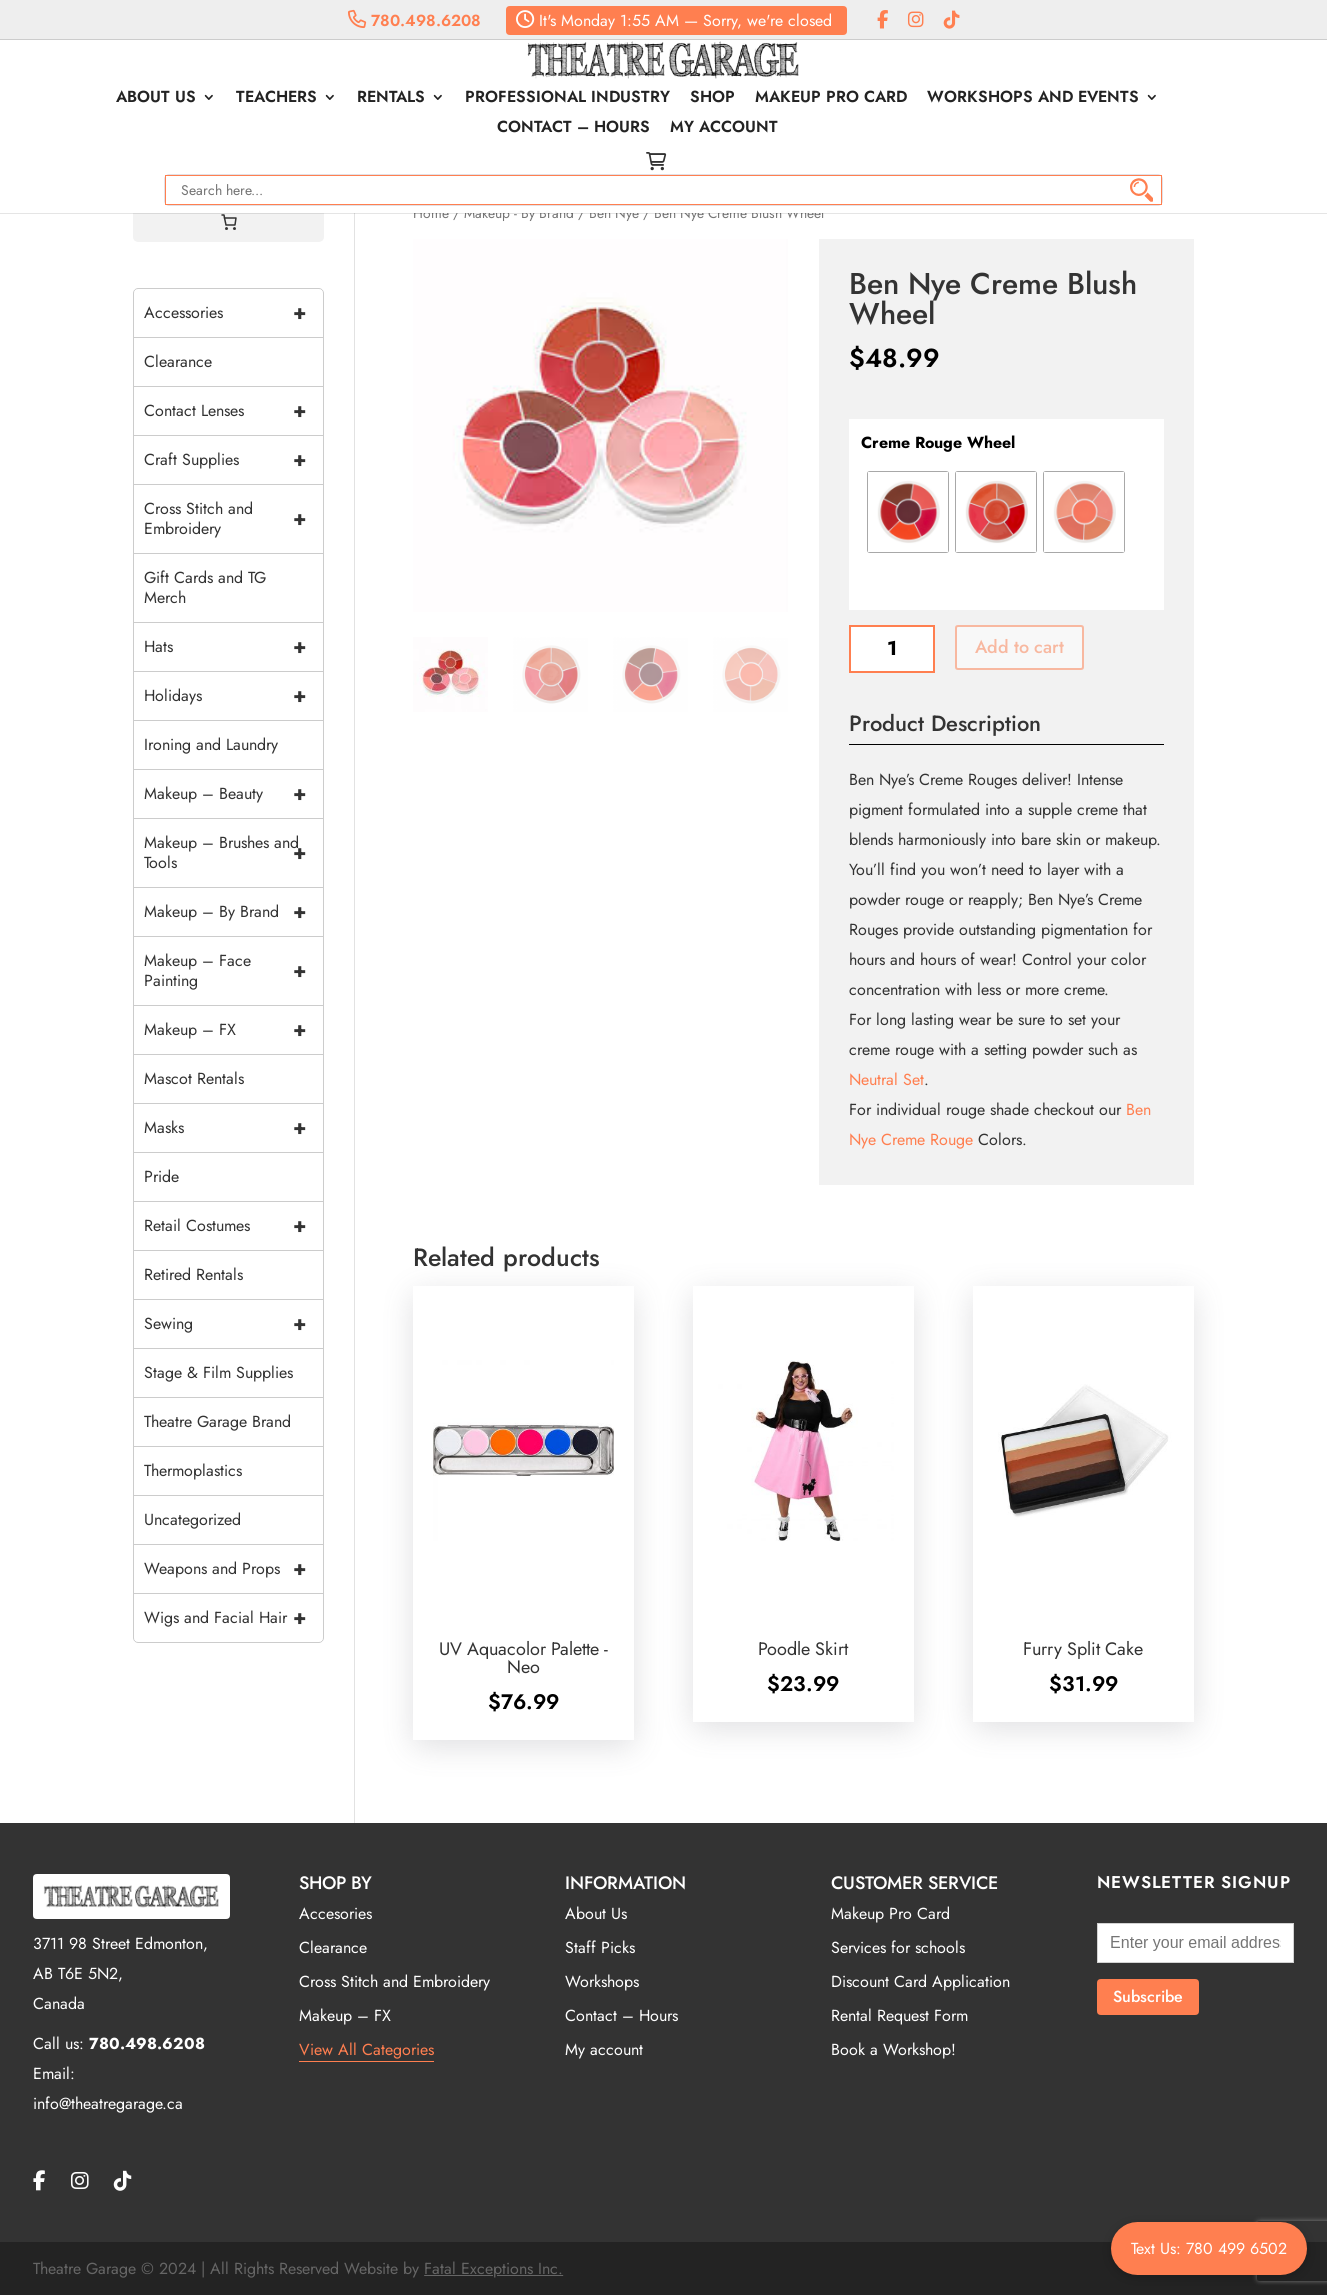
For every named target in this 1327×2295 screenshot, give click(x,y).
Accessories (234, 313)
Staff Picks (600, 1947)
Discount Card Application (920, 1981)
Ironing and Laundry (211, 744)
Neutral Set (886, 1079)
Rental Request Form (899, 2015)
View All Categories (366, 2049)
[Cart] (229, 222)
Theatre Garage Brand (217, 1421)
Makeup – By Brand (234, 912)
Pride (161, 1176)
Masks (234, 1128)
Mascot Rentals (194, 1078)
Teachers (208, 99)
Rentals (323, 99)
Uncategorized (192, 1519)
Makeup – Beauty (234, 794)
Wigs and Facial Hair (234, 1618)
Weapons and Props (234, 1569)
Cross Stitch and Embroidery (234, 519)
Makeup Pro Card (763, 99)
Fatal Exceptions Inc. (493, 2268)
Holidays (234, 696)
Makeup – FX (234, 1030)
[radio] (908, 512)
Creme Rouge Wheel (938, 442)
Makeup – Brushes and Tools (234, 853)
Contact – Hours (1187, 99)
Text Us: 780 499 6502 (1209, 2248)
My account (656, 129)
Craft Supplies (234, 460)
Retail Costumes (234, 1226)
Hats (234, 647)
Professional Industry (499, 99)
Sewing (234, 1324)
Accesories (335, 1913)
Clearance (178, 361)
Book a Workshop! (893, 2049)
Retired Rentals (193, 1274)
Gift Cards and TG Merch (205, 587)
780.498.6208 (414, 20)
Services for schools (898, 1947)
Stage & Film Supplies (218, 1372)
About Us (88, 99)
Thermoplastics (193, 1470)
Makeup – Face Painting (234, 971)
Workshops (602, 1981)
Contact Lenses (234, 411)
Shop (644, 99)
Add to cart (1019, 647)
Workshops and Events (965, 99)
